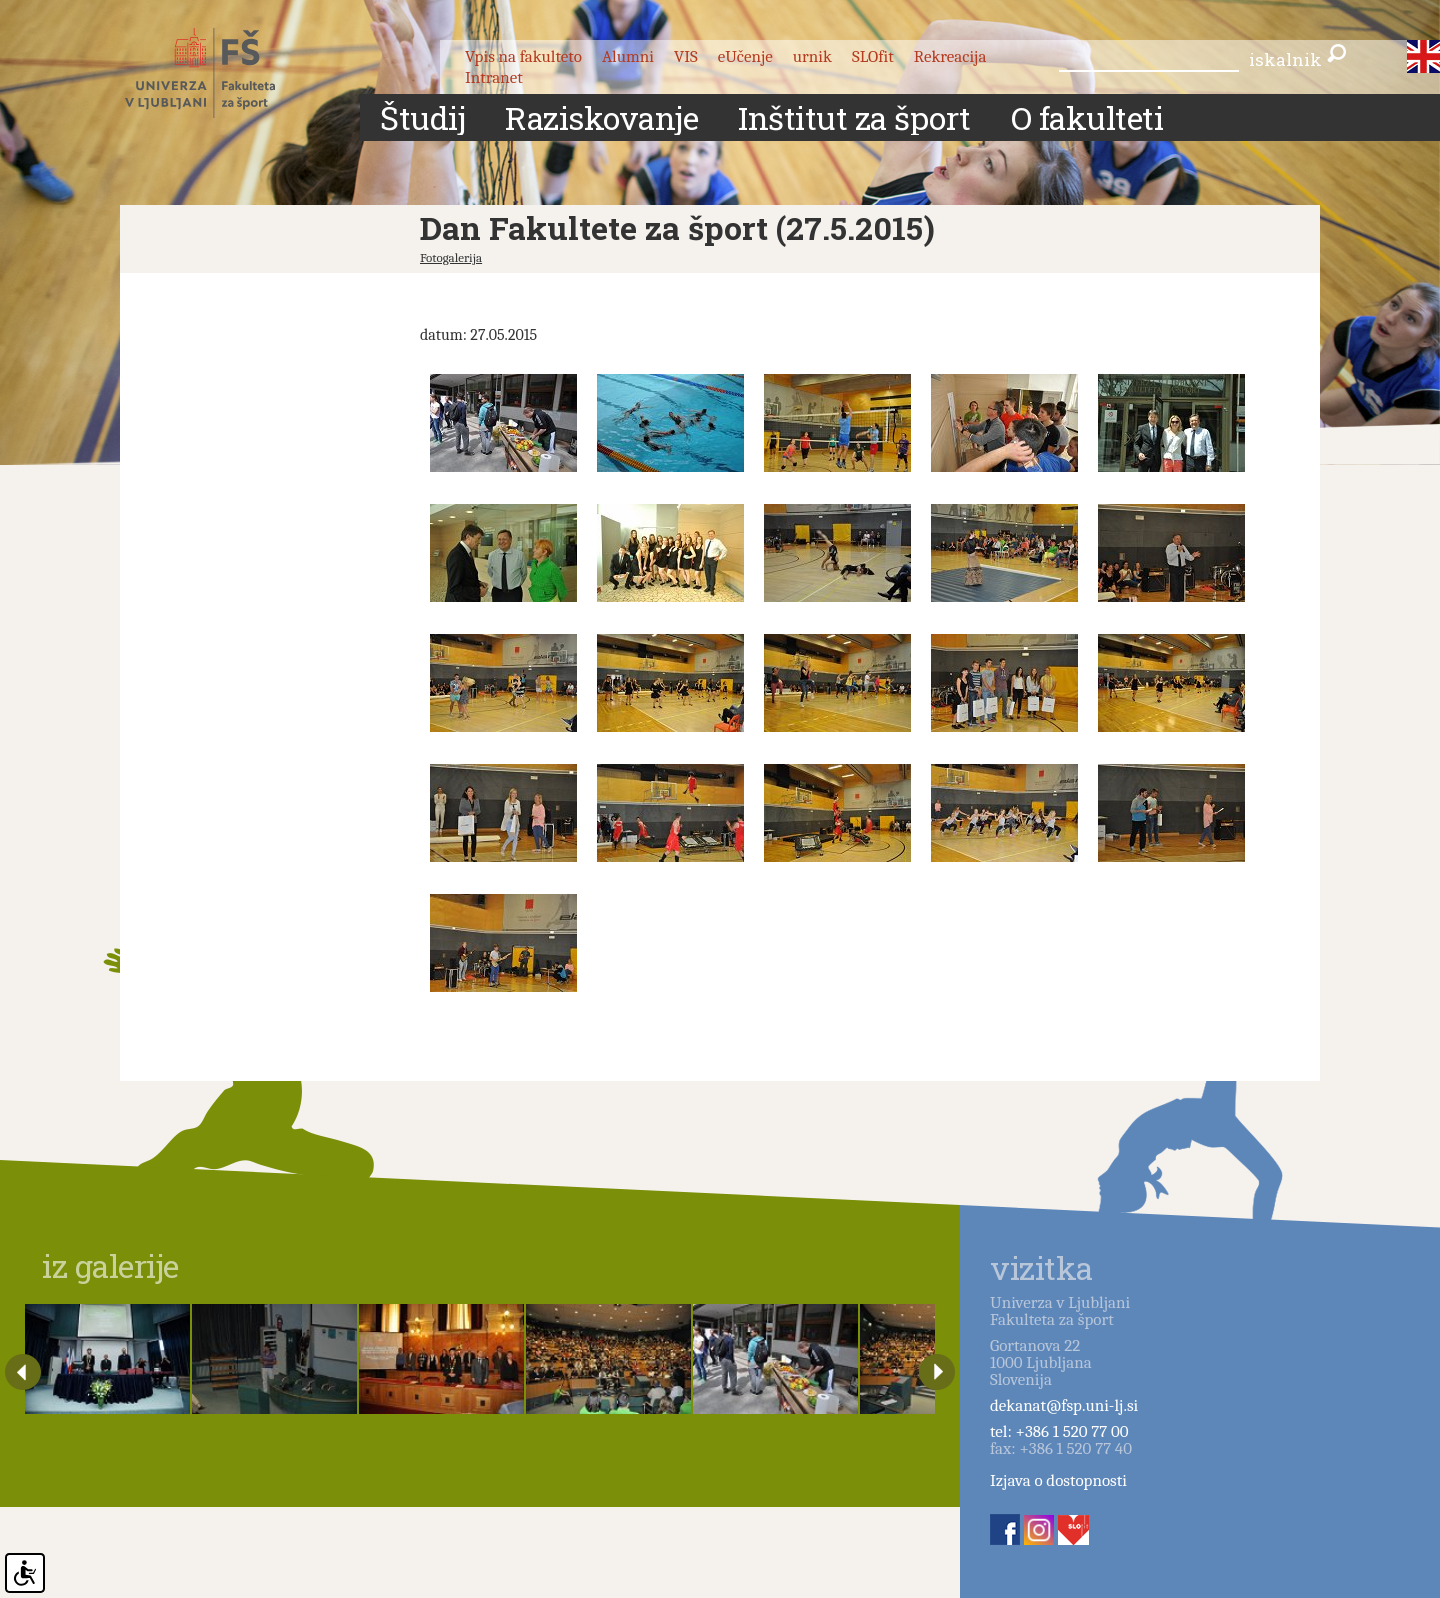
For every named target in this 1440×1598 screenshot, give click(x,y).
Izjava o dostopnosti (1058, 1480)
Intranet (494, 77)
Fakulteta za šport (222, 73)
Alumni (628, 56)
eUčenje (745, 56)
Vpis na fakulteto (523, 56)
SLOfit (873, 56)
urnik (812, 56)
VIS (686, 56)
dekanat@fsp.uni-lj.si (1064, 1405)
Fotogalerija (451, 257)
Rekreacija (950, 56)
